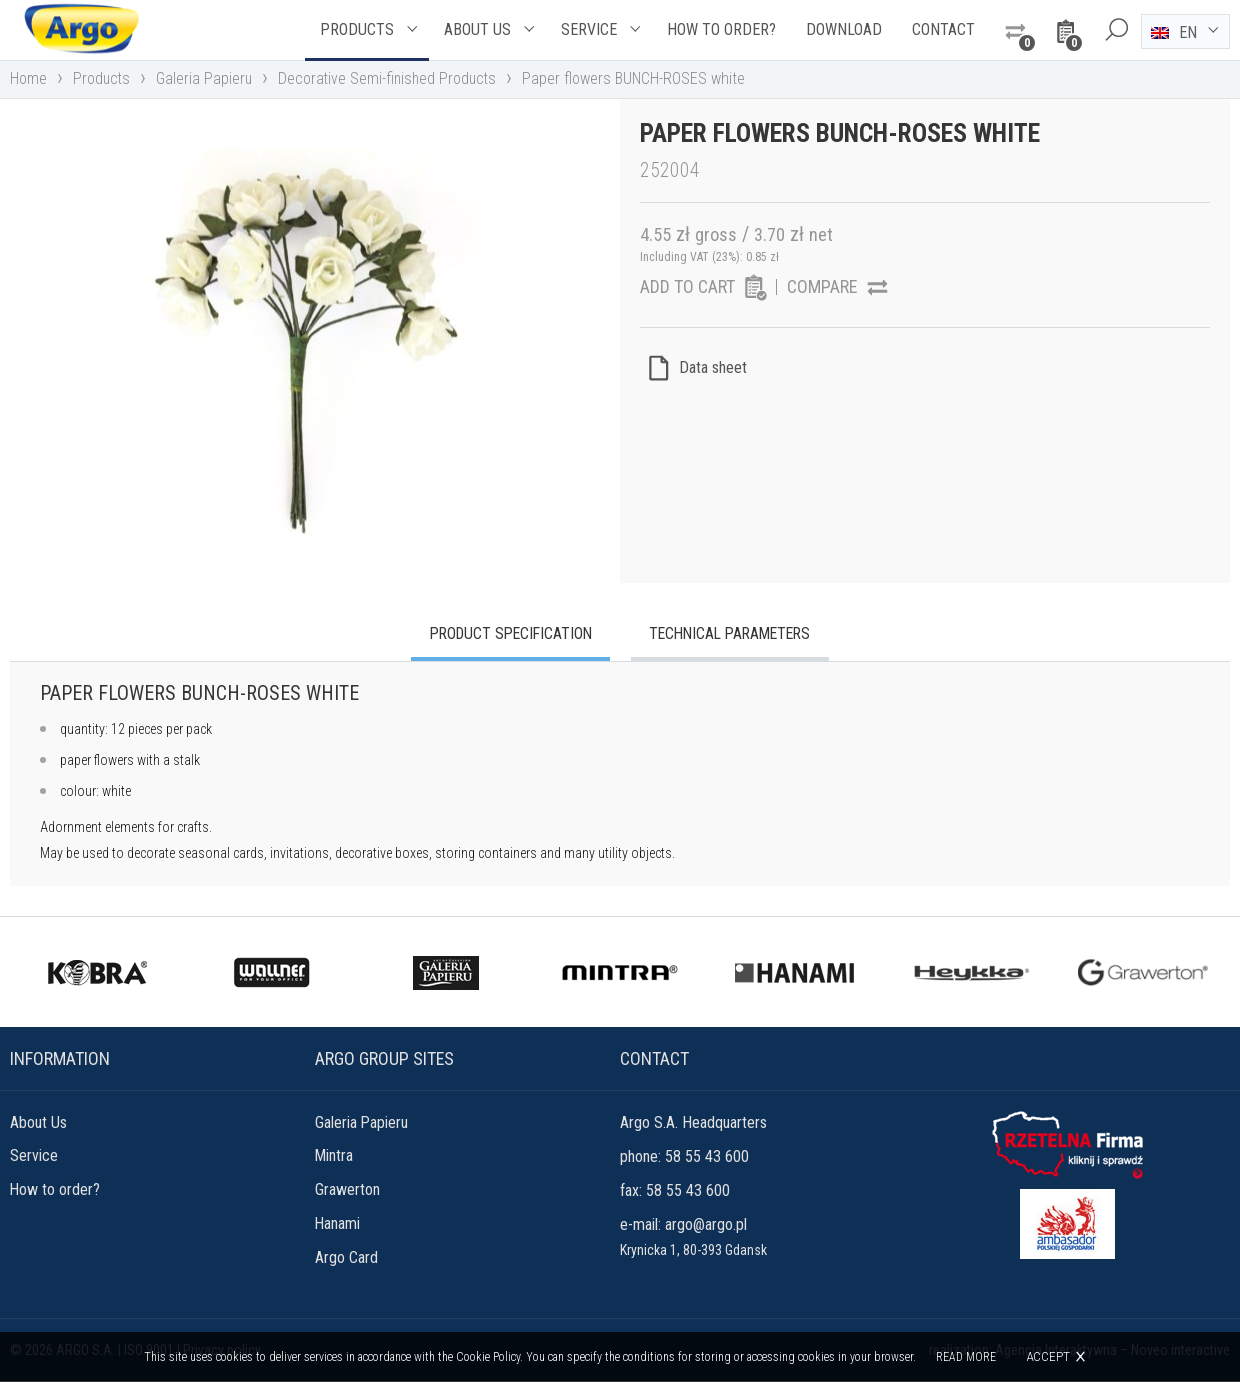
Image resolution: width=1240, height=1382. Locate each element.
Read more (966, 1357)
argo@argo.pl (706, 1225)
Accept (1048, 1356)
